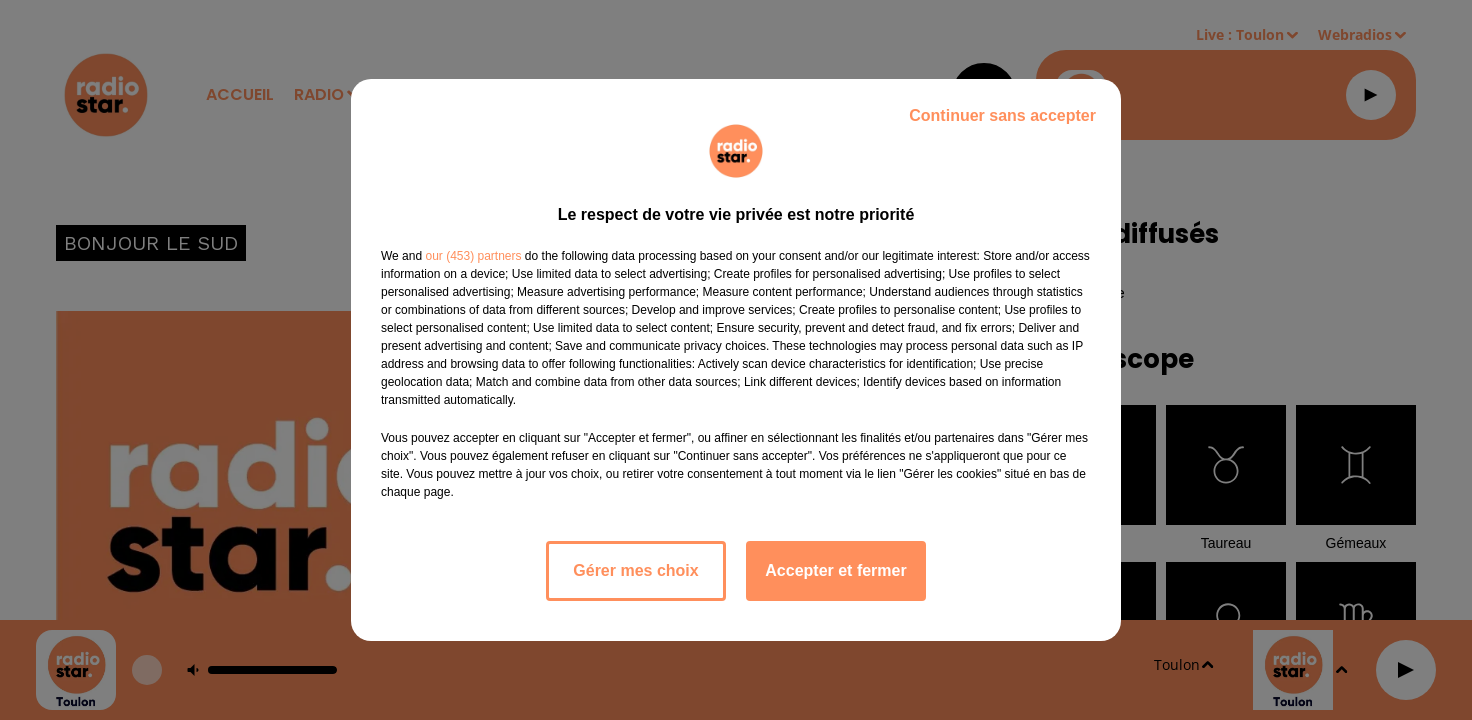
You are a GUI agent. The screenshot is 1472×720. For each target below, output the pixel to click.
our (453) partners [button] (473, 256)
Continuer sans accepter (1002, 115)
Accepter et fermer (835, 570)
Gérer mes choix (635, 570)
